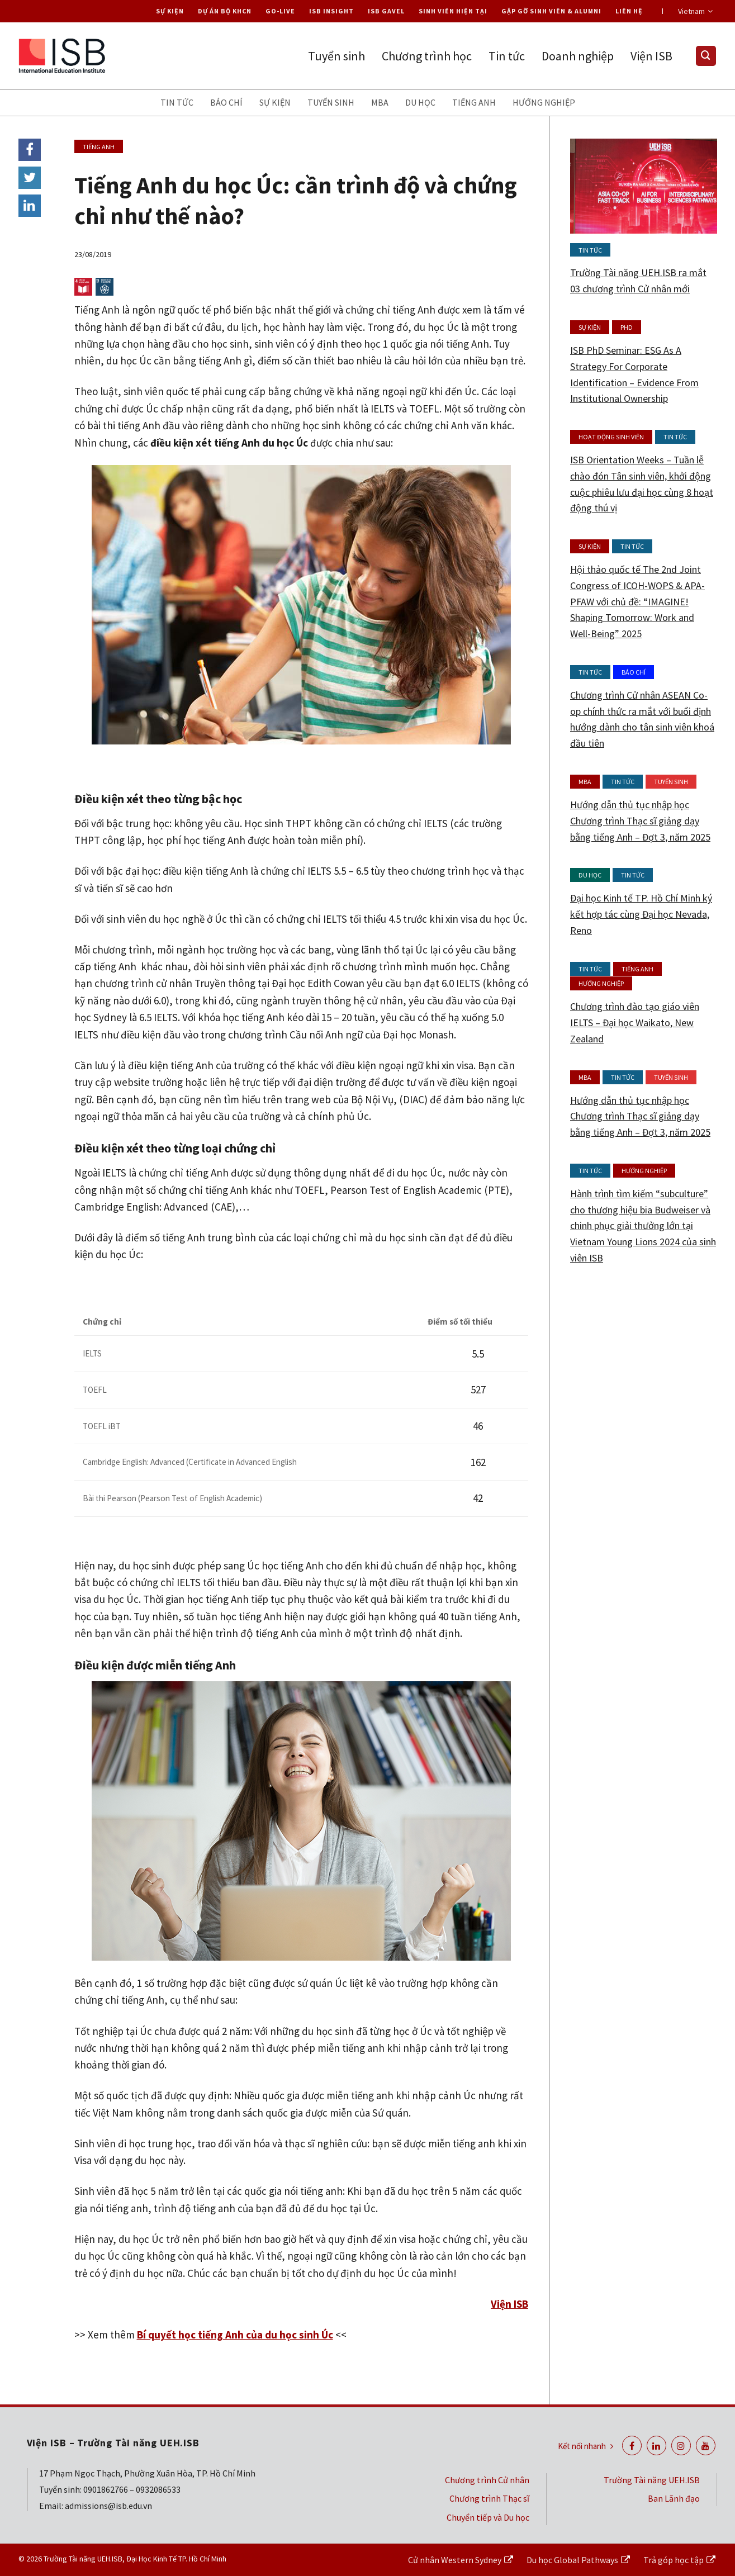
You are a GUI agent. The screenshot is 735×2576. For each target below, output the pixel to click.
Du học (420, 102)
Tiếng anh (474, 102)
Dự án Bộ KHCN (225, 11)
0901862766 (105, 2489)
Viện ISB (651, 56)
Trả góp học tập (673, 2559)
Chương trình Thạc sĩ (489, 2498)
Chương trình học (427, 56)
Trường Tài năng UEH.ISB (652, 2479)
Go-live (280, 11)
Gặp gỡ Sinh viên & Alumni (551, 11)
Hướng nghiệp (544, 102)
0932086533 (158, 2489)
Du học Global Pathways (572, 2559)
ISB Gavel (386, 11)
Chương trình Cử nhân (487, 2479)
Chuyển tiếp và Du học (488, 2517)
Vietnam (695, 11)
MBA (379, 102)
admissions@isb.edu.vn (108, 2505)
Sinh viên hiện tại (453, 11)
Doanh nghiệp (578, 56)
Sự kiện (170, 11)
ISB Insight (331, 11)
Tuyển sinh (336, 56)
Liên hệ (629, 11)
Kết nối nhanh (585, 2446)
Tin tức (507, 56)
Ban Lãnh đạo (674, 2498)
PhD (626, 327)
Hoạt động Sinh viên (611, 437)
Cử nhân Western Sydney (454, 2559)
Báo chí (226, 102)
